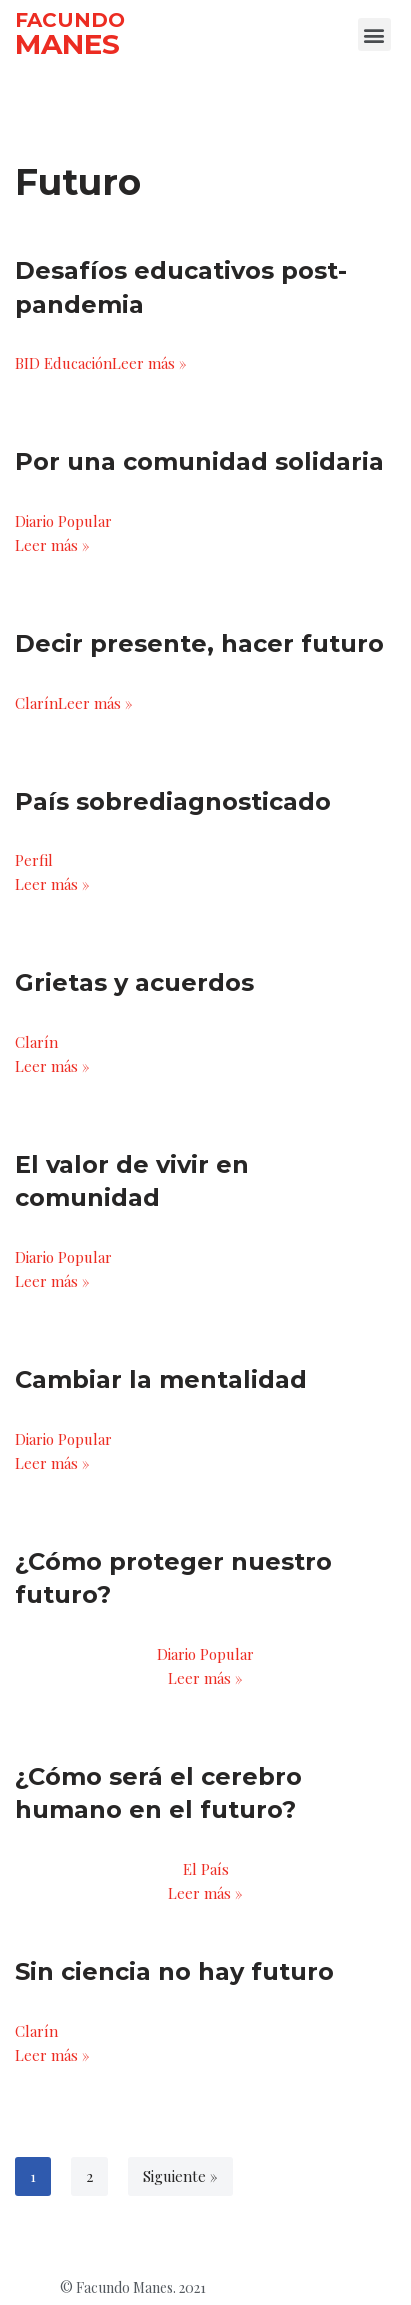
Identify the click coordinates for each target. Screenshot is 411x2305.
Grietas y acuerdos (134, 982)
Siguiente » (180, 2176)
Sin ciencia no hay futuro (174, 1971)
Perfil (34, 860)
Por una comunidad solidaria (199, 461)
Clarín (36, 703)
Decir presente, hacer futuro (199, 643)
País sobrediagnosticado (173, 801)
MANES (67, 44)
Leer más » (149, 363)
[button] (374, 34)
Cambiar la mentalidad (161, 1379)
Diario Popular (63, 521)
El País (206, 1869)
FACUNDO (70, 20)
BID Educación (63, 363)
